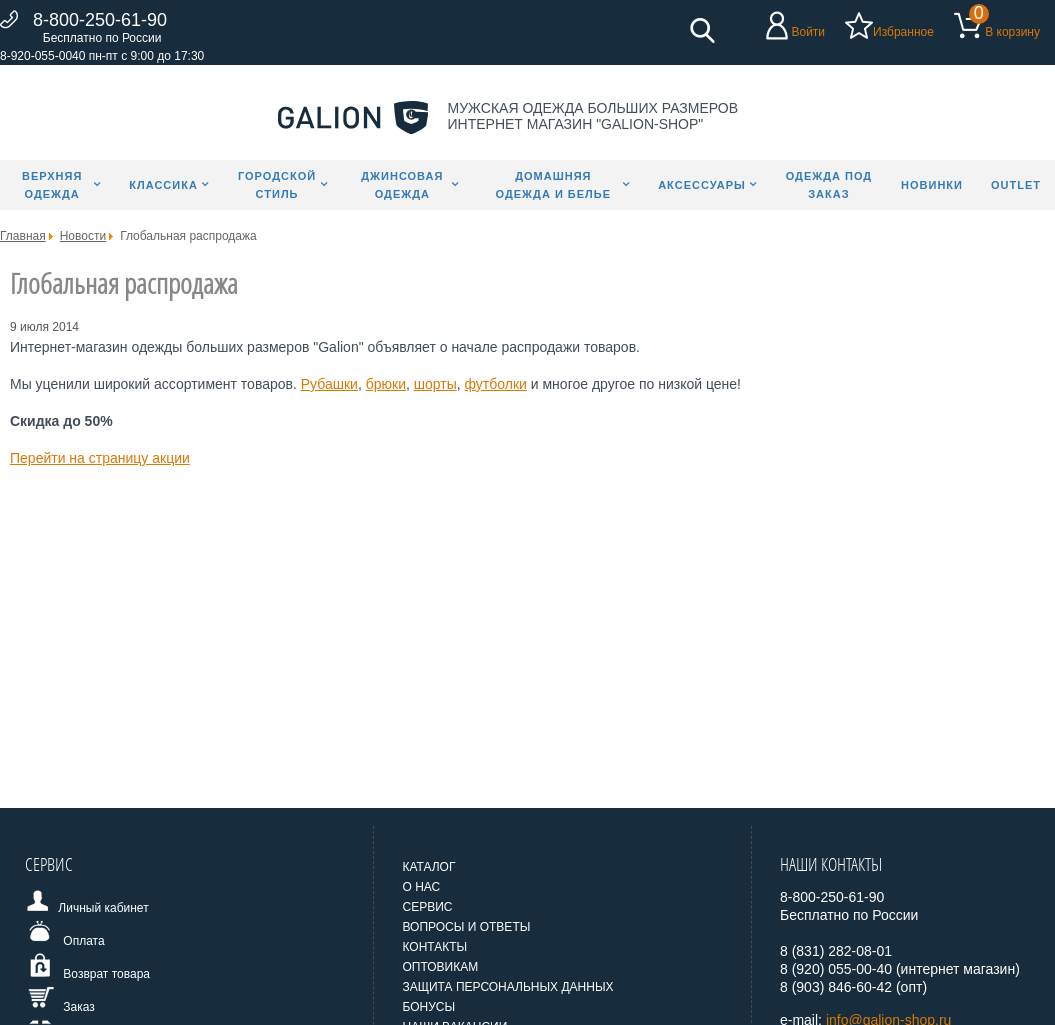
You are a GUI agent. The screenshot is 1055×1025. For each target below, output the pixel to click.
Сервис (427, 907)
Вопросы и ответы (466, 927)
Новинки (932, 185)
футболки (496, 384)
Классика (163, 185)
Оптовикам (440, 967)
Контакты (434, 947)
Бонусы (428, 1007)
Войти (808, 32)
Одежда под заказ (829, 185)
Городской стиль (277, 185)
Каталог (428, 867)
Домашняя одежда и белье (554, 185)
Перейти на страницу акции (100, 458)
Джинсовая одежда (402, 185)
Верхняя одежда (52, 185)
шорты (435, 384)
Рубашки (329, 384)
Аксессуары (702, 185)
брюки (386, 384)
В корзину (1012, 32)
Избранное (903, 32)
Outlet (1016, 185)
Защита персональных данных (507, 987)
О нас (421, 887)
